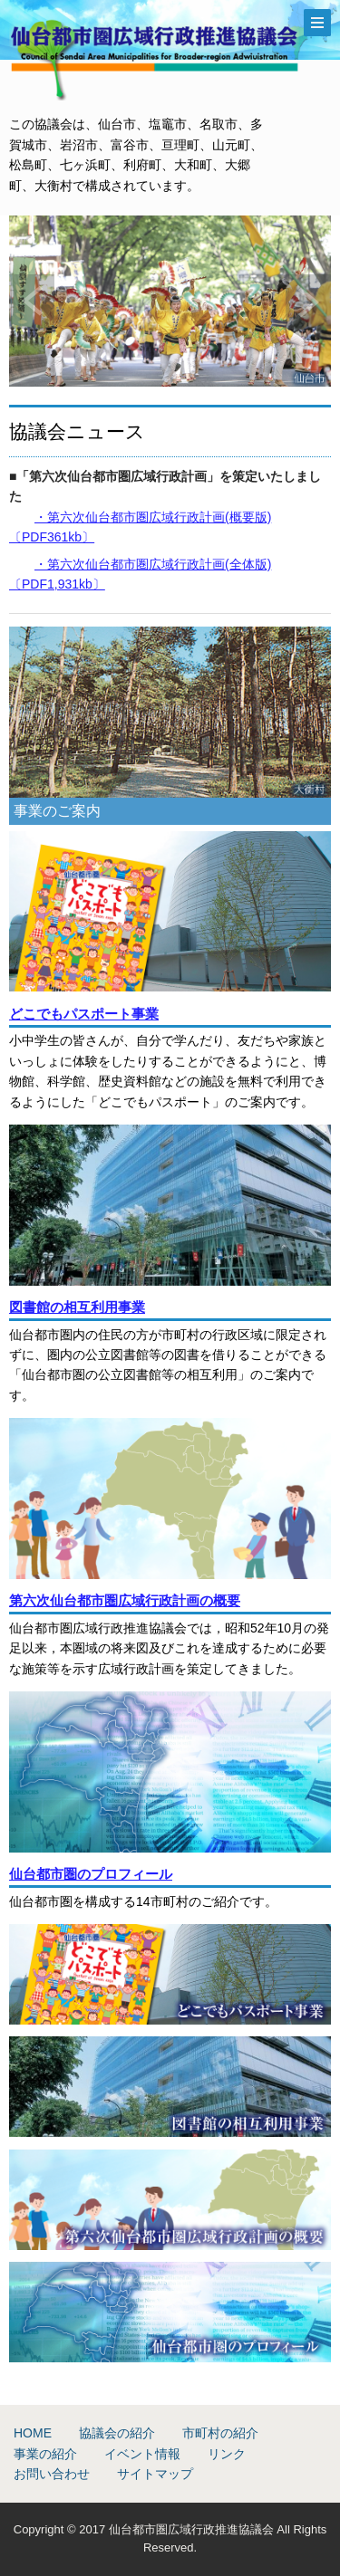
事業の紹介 (45, 2454)
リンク (227, 2454)
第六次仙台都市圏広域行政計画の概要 (124, 1600)
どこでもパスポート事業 (84, 1013)
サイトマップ (155, 2473)
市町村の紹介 (220, 2433)
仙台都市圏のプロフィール (90, 1874)
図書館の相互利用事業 (77, 1307)
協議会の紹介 (117, 2433)
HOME (33, 2433)
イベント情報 (142, 2454)
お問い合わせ (52, 2473)
